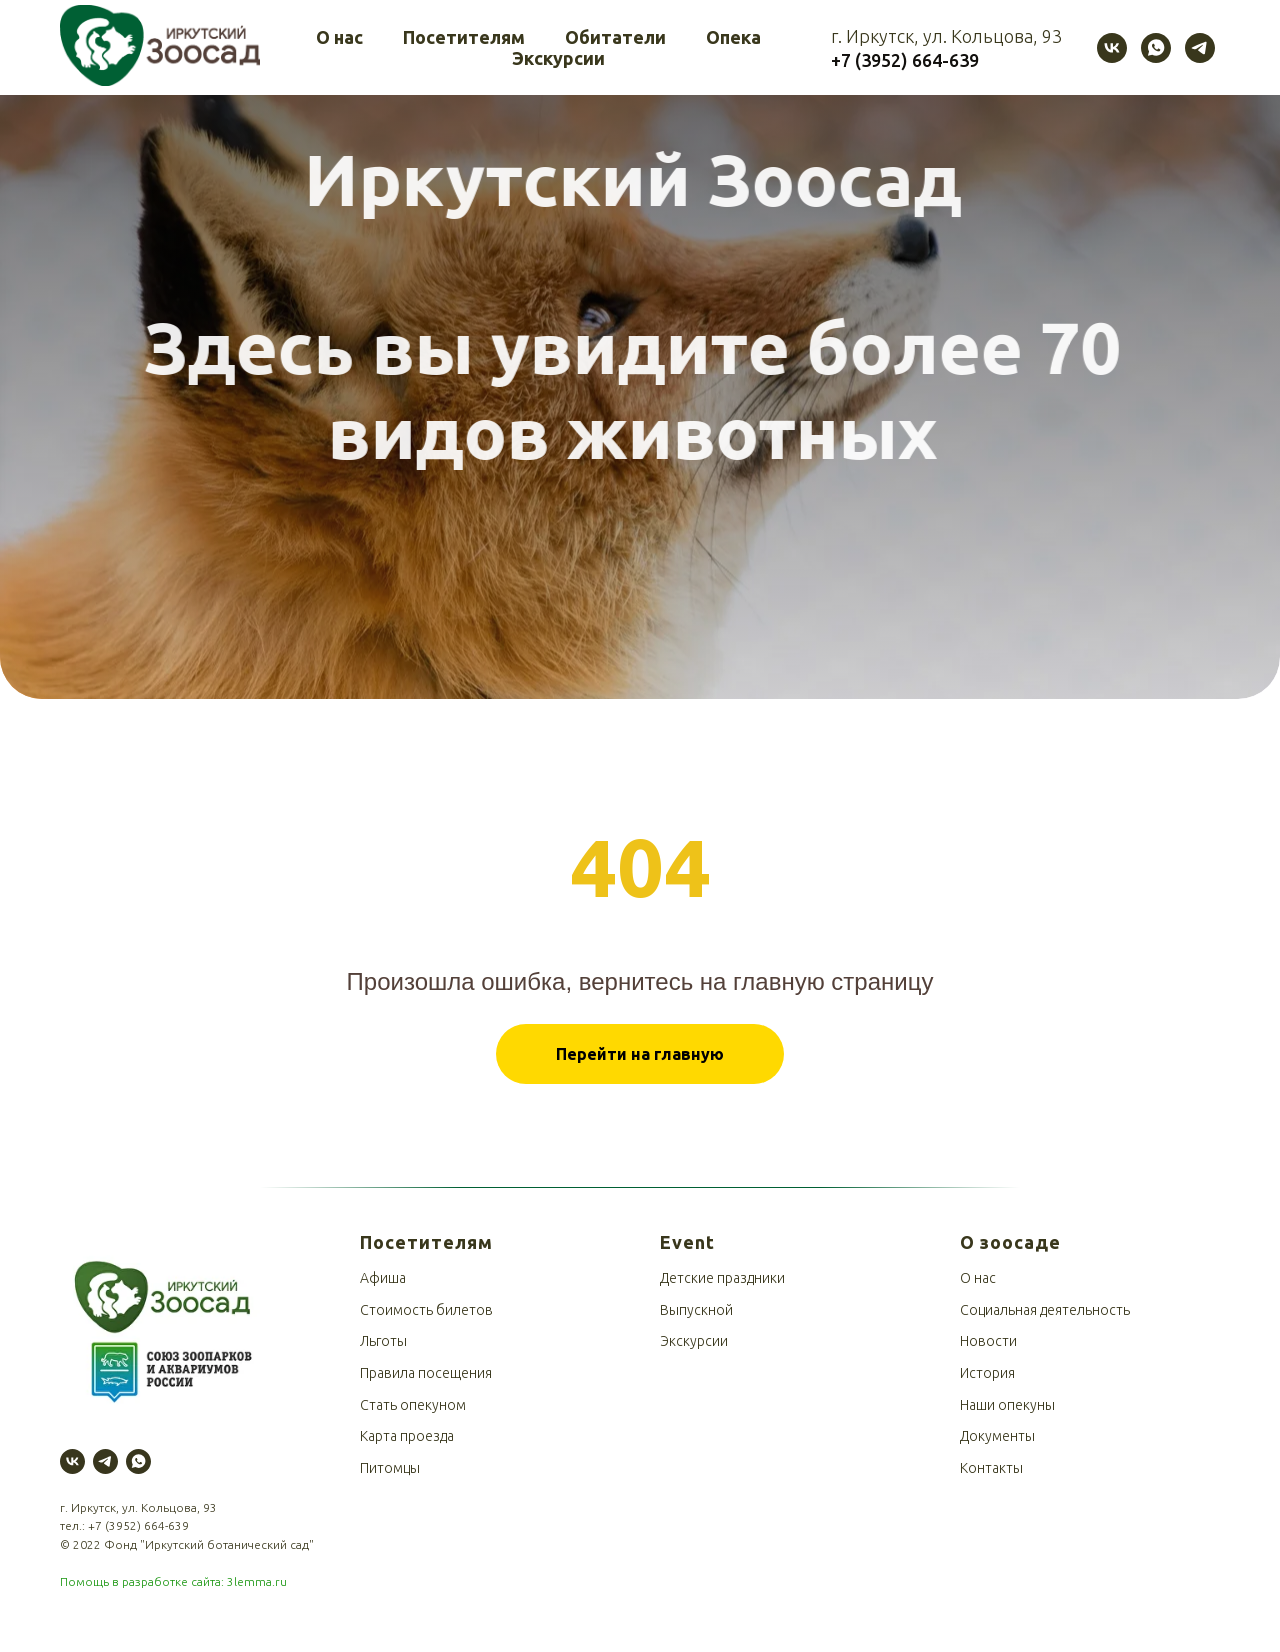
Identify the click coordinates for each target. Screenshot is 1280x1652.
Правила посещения (426, 1373)
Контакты (991, 1468)
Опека (733, 37)
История (987, 1373)
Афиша (383, 1278)
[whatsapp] (1156, 48)
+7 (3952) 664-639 (138, 1525)
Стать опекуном (413, 1405)
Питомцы (390, 1468)
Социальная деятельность (1045, 1310)
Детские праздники (722, 1278)
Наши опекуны (1007, 1405)
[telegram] (1200, 48)
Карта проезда (407, 1436)
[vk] (1112, 48)
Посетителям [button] (464, 37)
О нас (339, 37)
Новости (988, 1341)
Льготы (383, 1341)
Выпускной (696, 1310)
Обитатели (615, 37)
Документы (997, 1436)
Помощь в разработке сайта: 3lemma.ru (173, 1581)
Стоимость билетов (426, 1310)
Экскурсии (558, 58)
